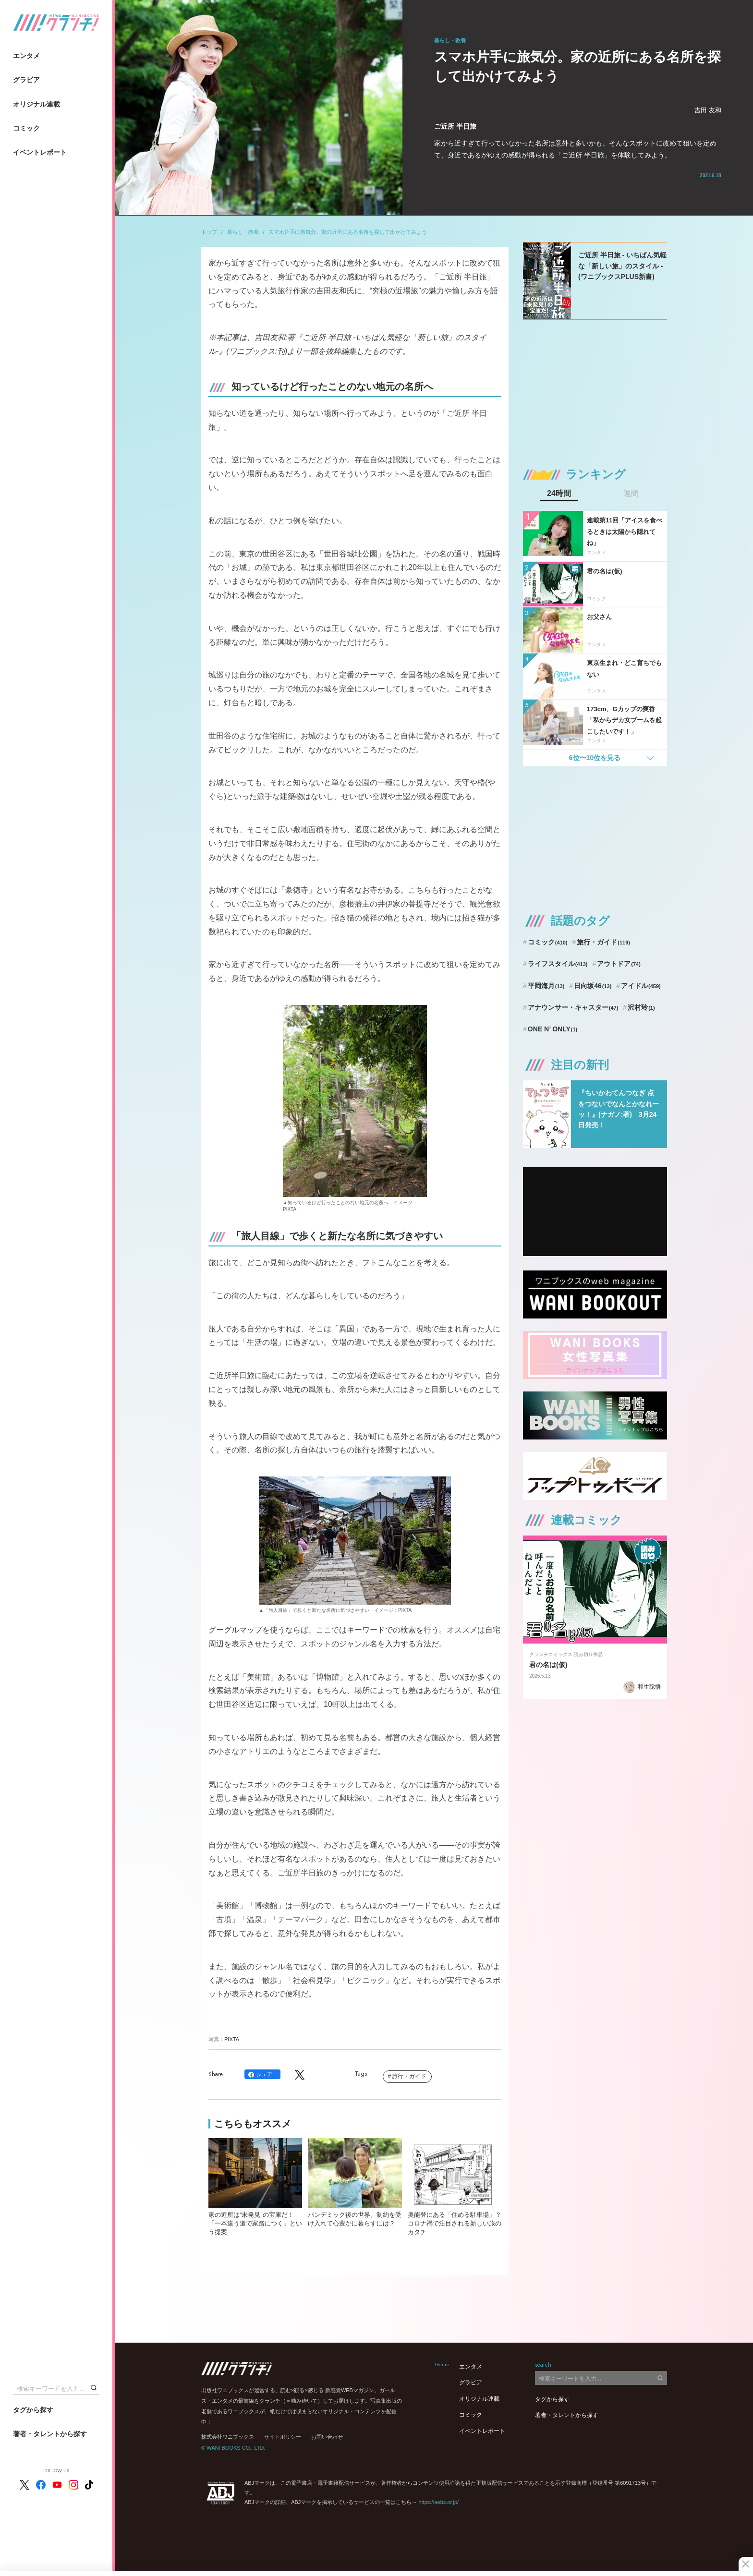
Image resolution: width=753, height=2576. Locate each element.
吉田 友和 (707, 110)
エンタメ (26, 56)
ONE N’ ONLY (552, 1029)
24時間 (559, 493)
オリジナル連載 (36, 104)
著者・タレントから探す (50, 2434)
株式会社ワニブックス (227, 2437)
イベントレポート (40, 152)
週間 (631, 493)
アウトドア (619, 964)
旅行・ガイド (409, 2076)
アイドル (641, 986)
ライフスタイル (558, 964)
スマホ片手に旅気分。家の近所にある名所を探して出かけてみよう (347, 232)
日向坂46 (592, 986)
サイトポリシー (282, 2437)
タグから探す (33, 2410)
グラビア (26, 80)
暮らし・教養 (243, 232)
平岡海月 (546, 986)
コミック (26, 128)
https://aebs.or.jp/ (438, 2502)
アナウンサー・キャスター (573, 1007)
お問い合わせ (327, 2437)
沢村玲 (641, 1007)
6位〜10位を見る (594, 758)
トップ (209, 232)
